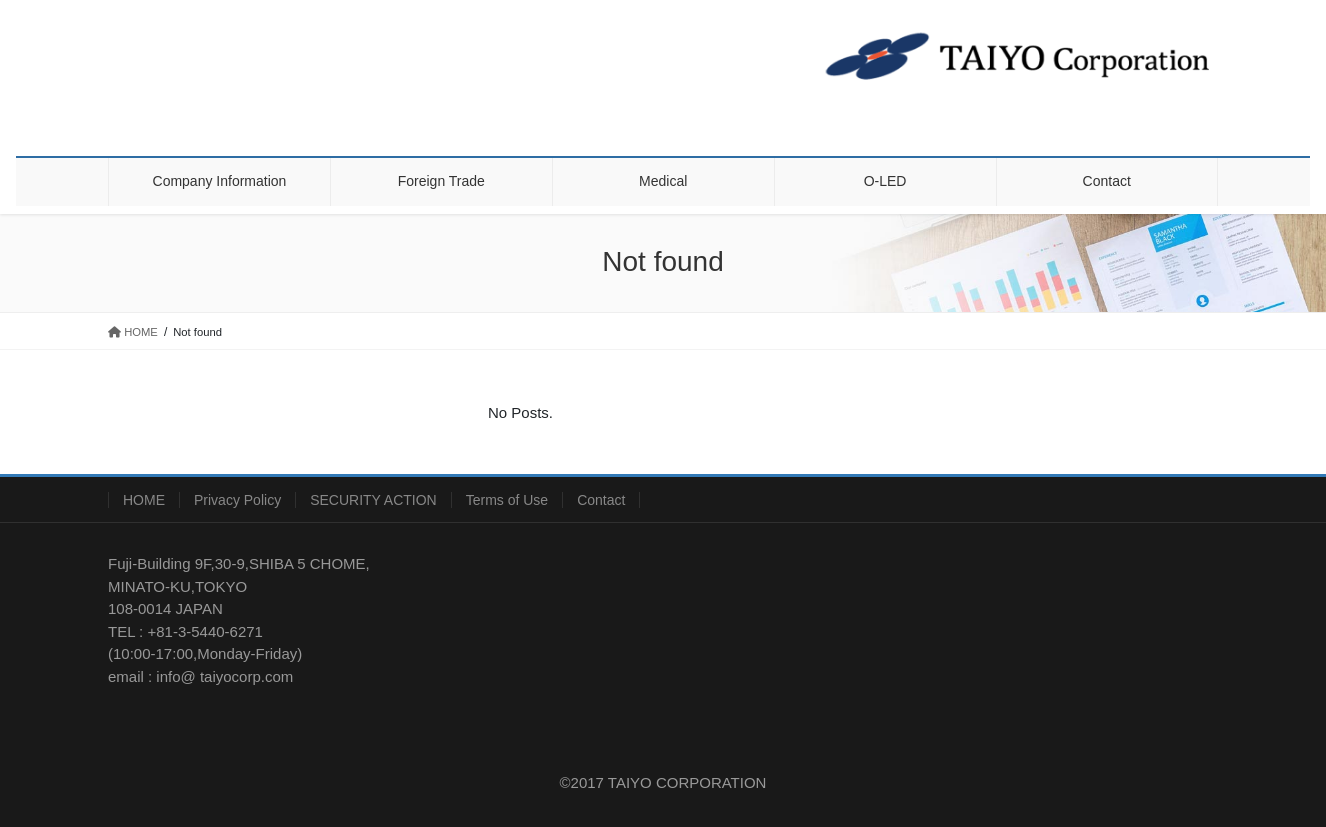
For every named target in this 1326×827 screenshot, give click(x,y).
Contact (601, 500)
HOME (144, 500)
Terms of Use (507, 500)
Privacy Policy (237, 500)
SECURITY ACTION (373, 500)
